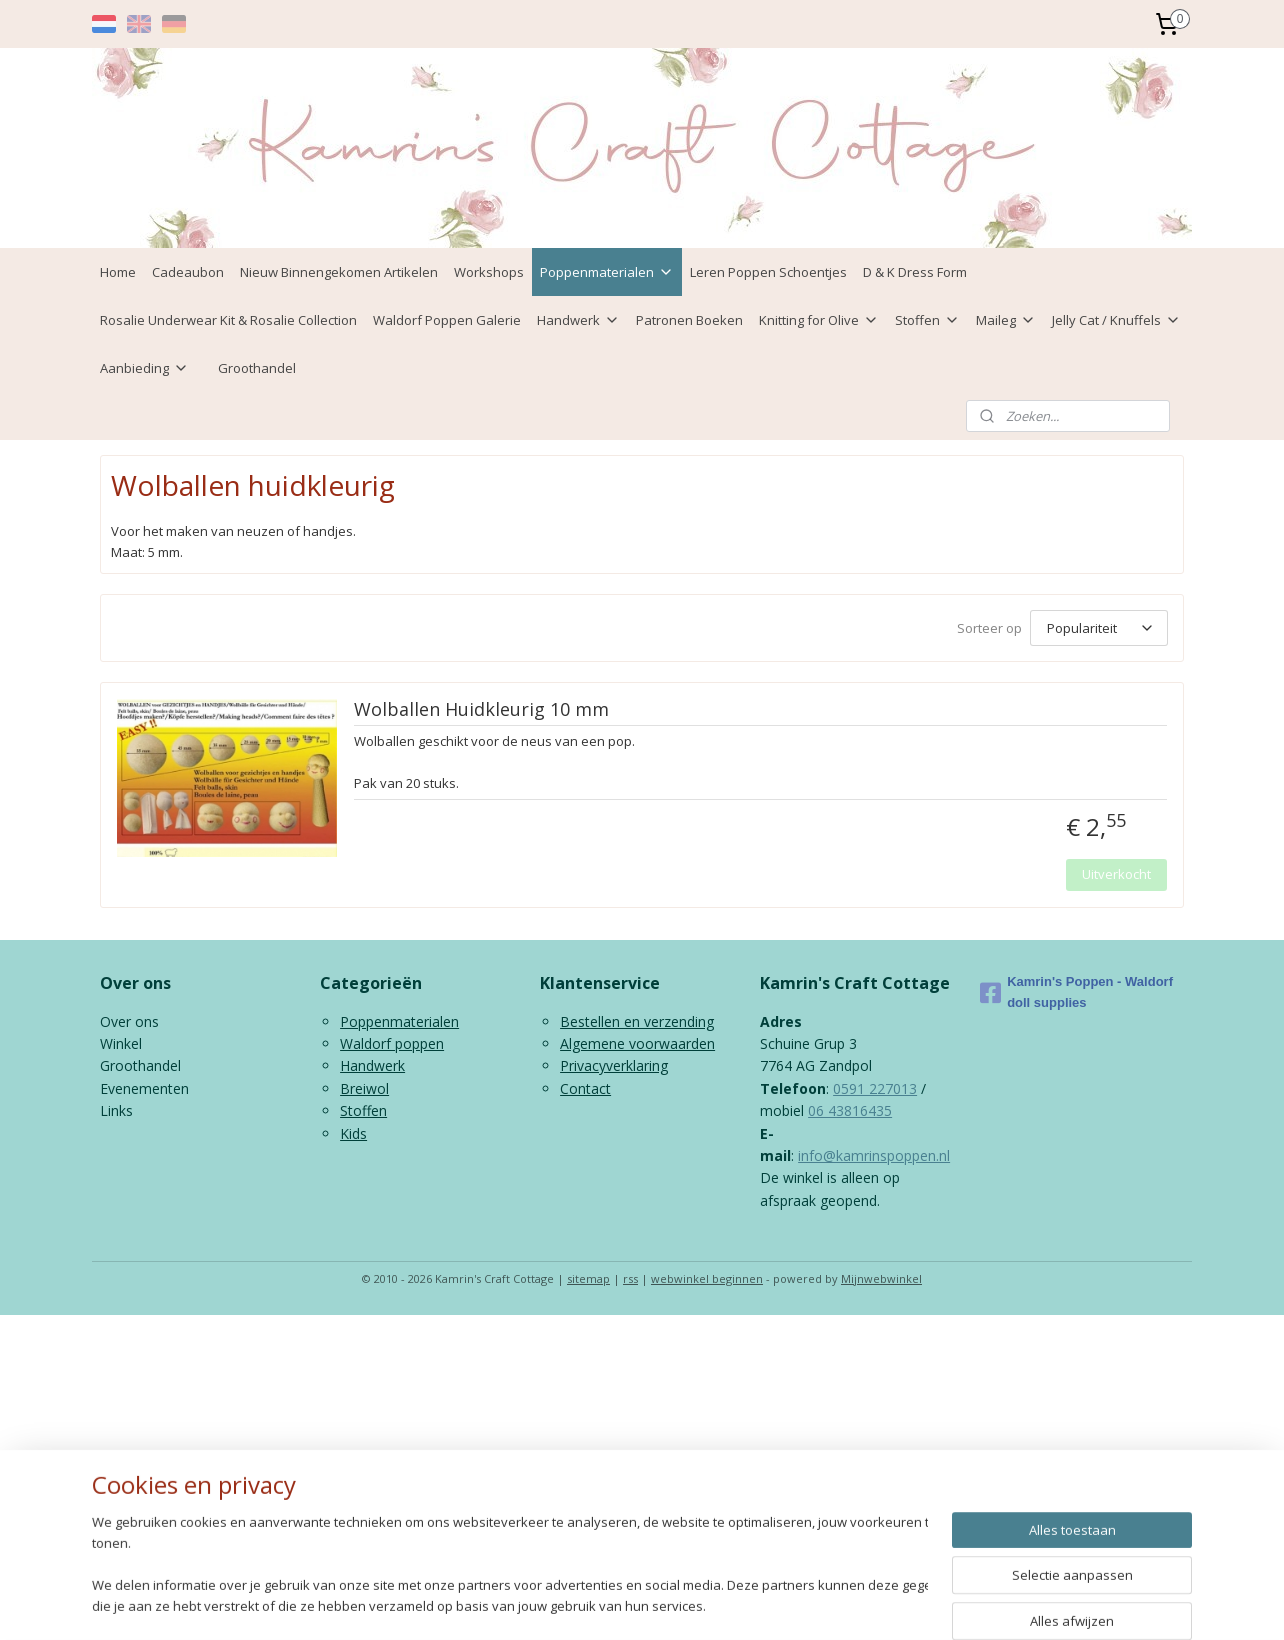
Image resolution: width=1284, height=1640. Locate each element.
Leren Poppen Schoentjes (768, 272)
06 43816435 (850, 1110)
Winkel (121, 1043)
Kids (353, 1133)
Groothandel (257, 368)
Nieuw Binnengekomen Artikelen (339, 272)
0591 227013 (875, 1088)
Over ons (129, 1021)
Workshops (489, 272)
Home (118, 272)
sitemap (588, 1278)
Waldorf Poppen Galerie (447, 320)
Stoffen (927, 320)
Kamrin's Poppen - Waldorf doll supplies (1076, 992)
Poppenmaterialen (607, 272)
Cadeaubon (188, 272)
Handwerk (578, 320)
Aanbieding (144, 368)
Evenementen (144, 1088)
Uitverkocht (1116, 874)
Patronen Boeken (689, 320)
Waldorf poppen (392, 1043)
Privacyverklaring (614, 1065)
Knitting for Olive (819, 320)
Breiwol (364, 1088)
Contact (585, 1088)
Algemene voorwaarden (637, 1043)
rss (630, 1278)
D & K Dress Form (915, 272)
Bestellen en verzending (637, 1021)
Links (116, 1110)
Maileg (1006, 320)
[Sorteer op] (1099, 628)
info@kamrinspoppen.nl (874, 1155)
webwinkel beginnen (707, 1278)
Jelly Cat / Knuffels (1116, 320)
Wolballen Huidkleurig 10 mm (481, 710)
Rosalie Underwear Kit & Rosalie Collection (228, 320)
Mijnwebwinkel (881, 1278)
